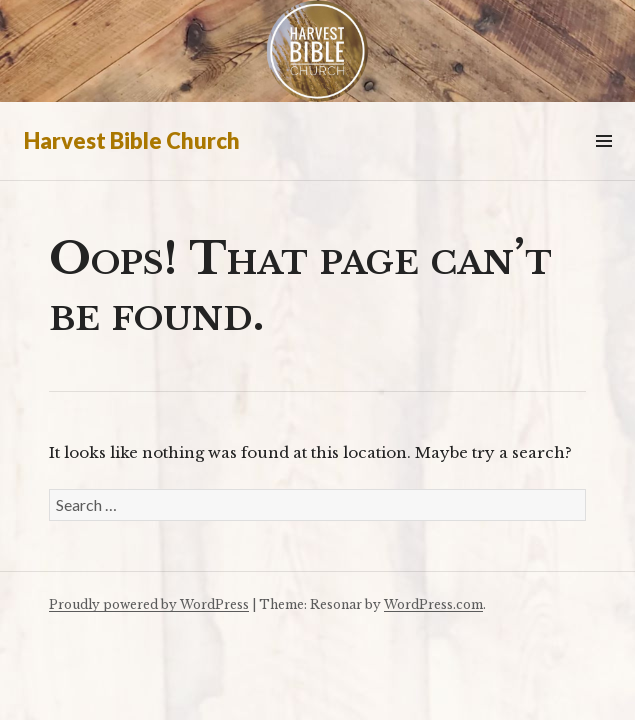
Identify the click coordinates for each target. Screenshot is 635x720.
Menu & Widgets (603, 163)
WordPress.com (433, 604)
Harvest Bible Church (132, 140)
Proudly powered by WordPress (149, 604)
